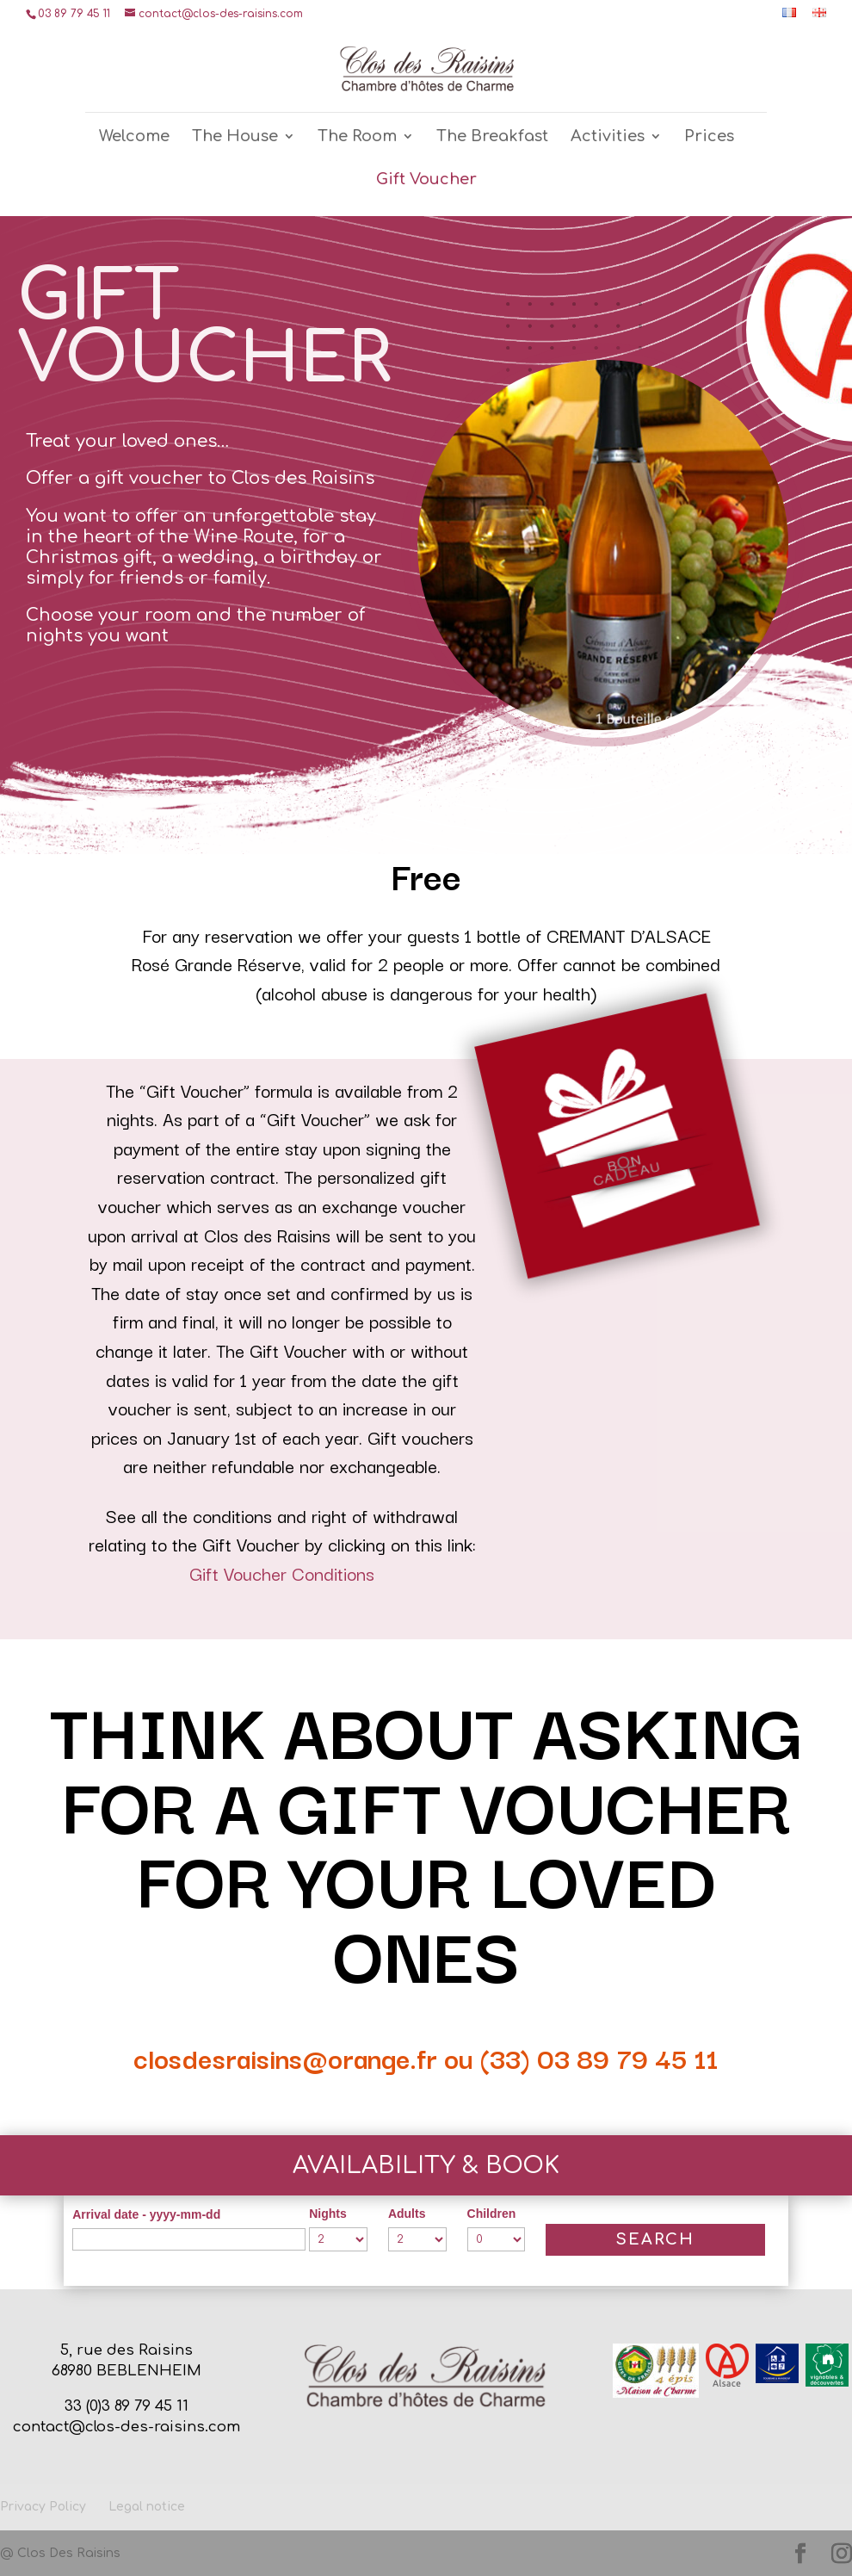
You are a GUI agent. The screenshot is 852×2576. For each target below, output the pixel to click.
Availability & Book (426, 2165)
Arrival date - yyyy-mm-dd (146, 2214)
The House (235, 137)
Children (491, 2213)
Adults (407, 2213)
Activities (608, 137)
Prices (709, 137)
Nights (328, 2213)
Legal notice (146, 2506)
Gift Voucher (426, 180)
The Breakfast (492, 137)
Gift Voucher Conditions (281, 1573)
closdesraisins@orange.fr (285, 2057)
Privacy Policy (43, 2506)
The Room (357, 137)
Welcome (134, 137)
